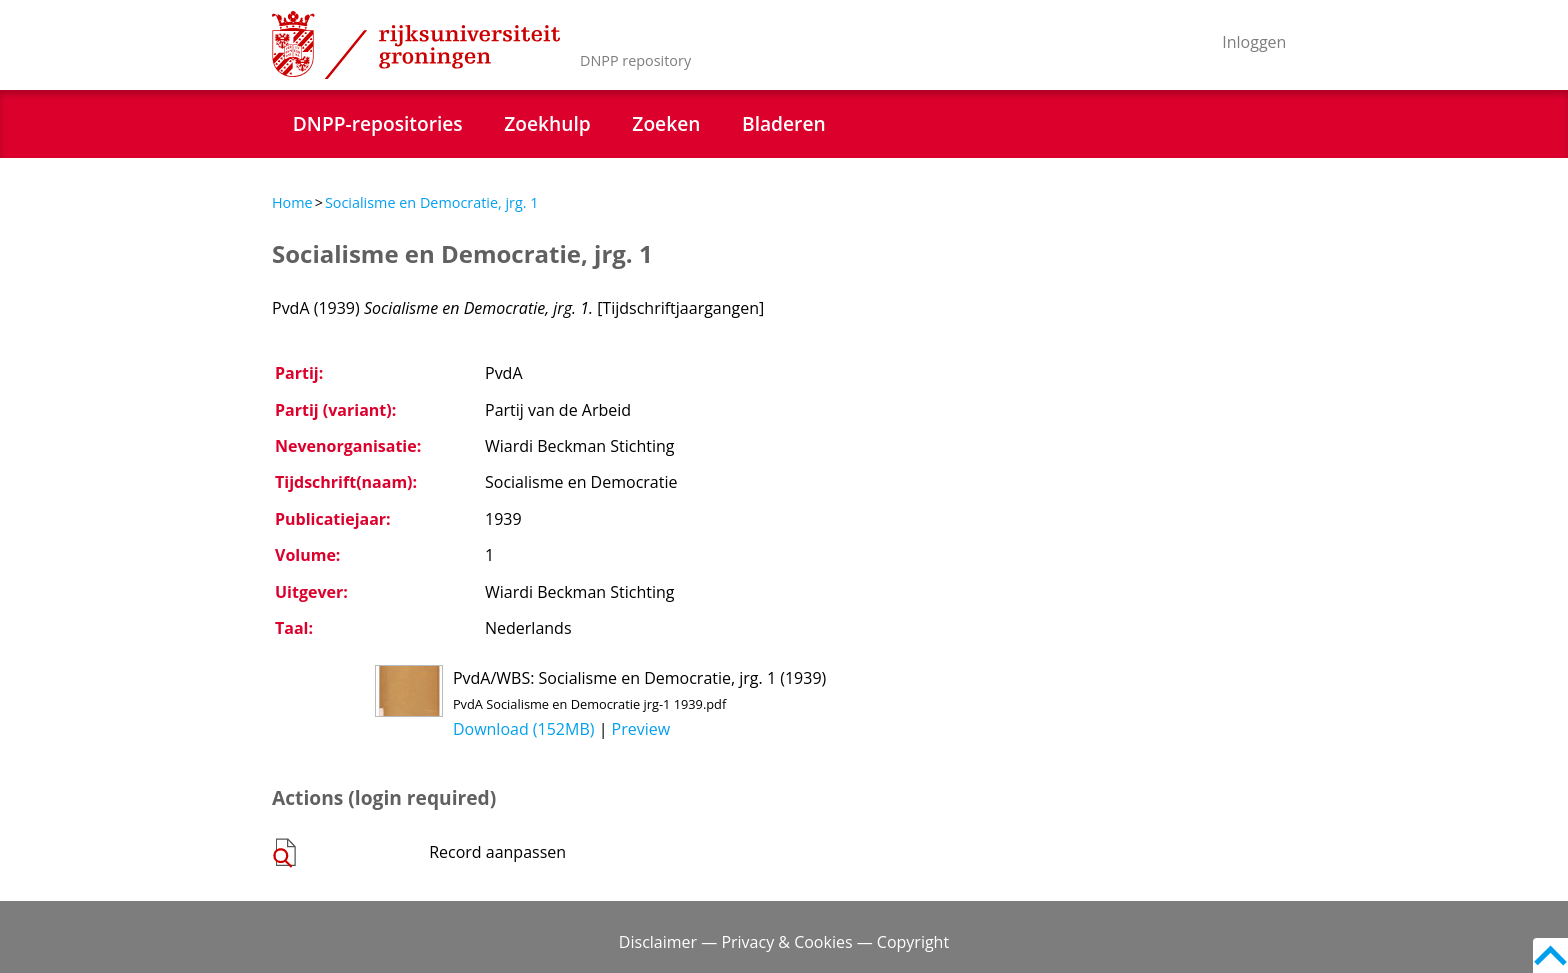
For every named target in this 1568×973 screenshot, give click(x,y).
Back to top (1550, 955)
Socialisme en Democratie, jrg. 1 (432, 202)
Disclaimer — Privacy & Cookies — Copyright (784, 942)
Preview (641, 729)
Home (292, 202)
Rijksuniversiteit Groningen (416, 45)
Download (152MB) (524, 729)
